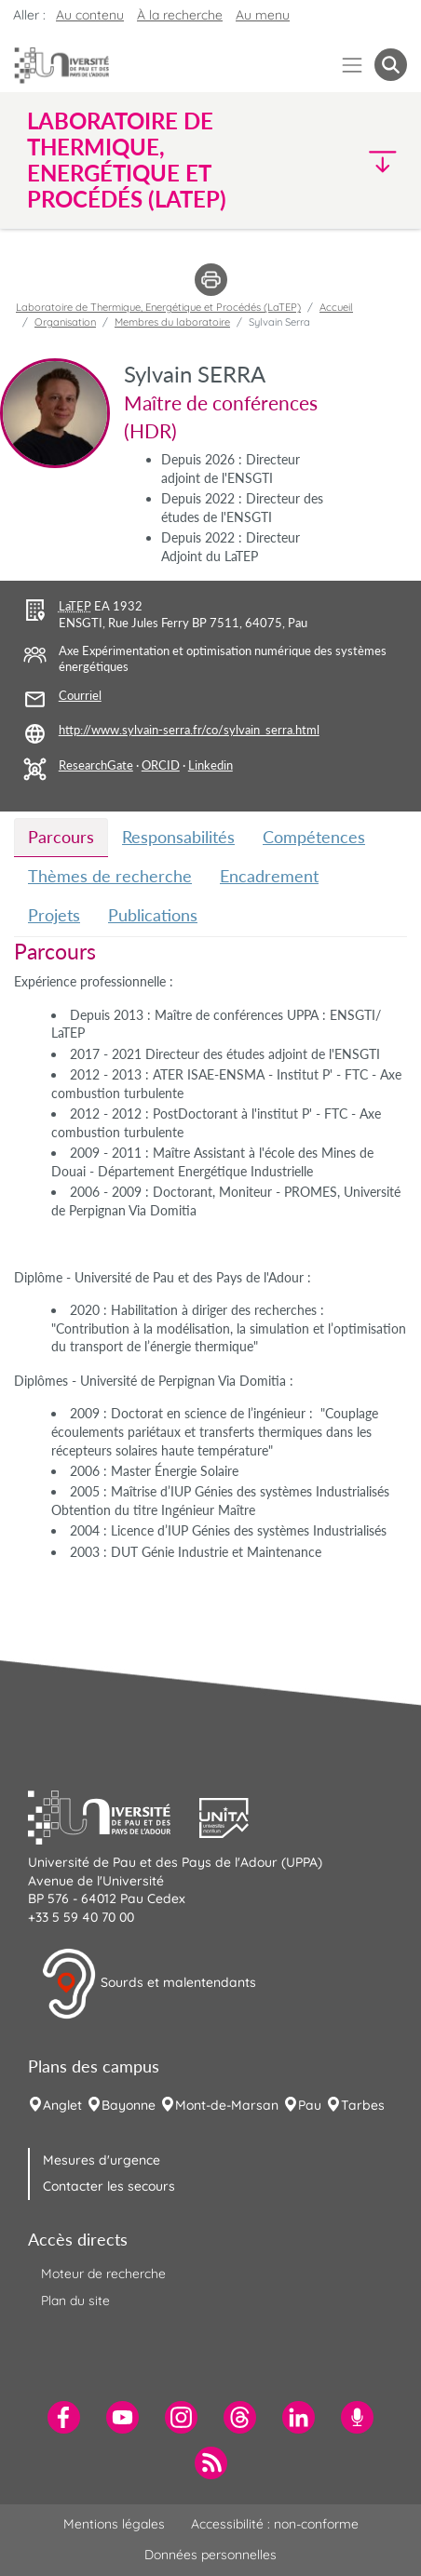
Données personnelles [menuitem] (210, 2554)
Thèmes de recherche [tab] (110, 875)
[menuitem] (63, 2417)
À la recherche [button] (180, 15)
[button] (363, 160)
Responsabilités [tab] (178, 836)
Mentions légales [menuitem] (114, 2524)
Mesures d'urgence (101, 2160)
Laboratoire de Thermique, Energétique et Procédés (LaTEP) (158, 307)
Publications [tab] (152, 915)
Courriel (80, 696)
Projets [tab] (54, 915)
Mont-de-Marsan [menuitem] (226, 2105)
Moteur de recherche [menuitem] (103, 2273)
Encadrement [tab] (269, 875)
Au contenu (90, 15)
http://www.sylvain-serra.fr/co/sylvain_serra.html (189, 730)
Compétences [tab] (314, 836)
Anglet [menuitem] (62, 2105)
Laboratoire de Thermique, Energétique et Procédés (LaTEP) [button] (126, 160)
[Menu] (352, 64)
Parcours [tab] (61, 836)
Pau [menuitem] (309, 2105)
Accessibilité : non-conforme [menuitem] (275, 2524)
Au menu (263, 15)
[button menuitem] (390, 64)
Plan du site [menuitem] (75, 2300)
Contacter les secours (109, 2186)
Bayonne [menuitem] (129, 2105)
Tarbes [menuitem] (363, 2105)
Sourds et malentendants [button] (148, 1984)
